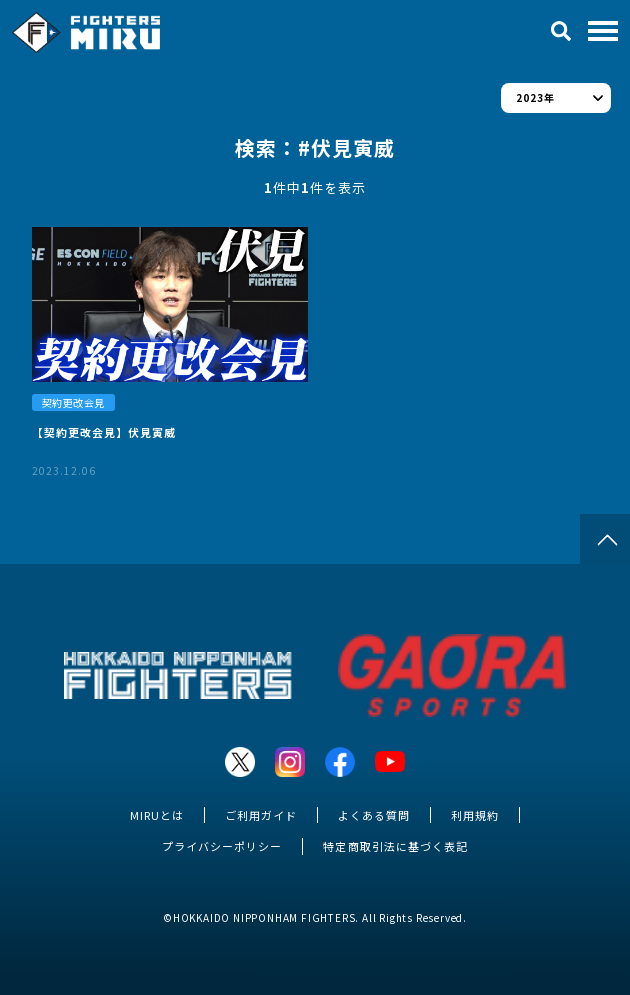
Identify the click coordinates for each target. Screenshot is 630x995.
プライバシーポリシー (222, 846)
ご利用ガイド (261, 815)
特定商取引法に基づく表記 (395, 846)
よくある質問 (374, 815)
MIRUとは (157, 815)
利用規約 (475, 815)
